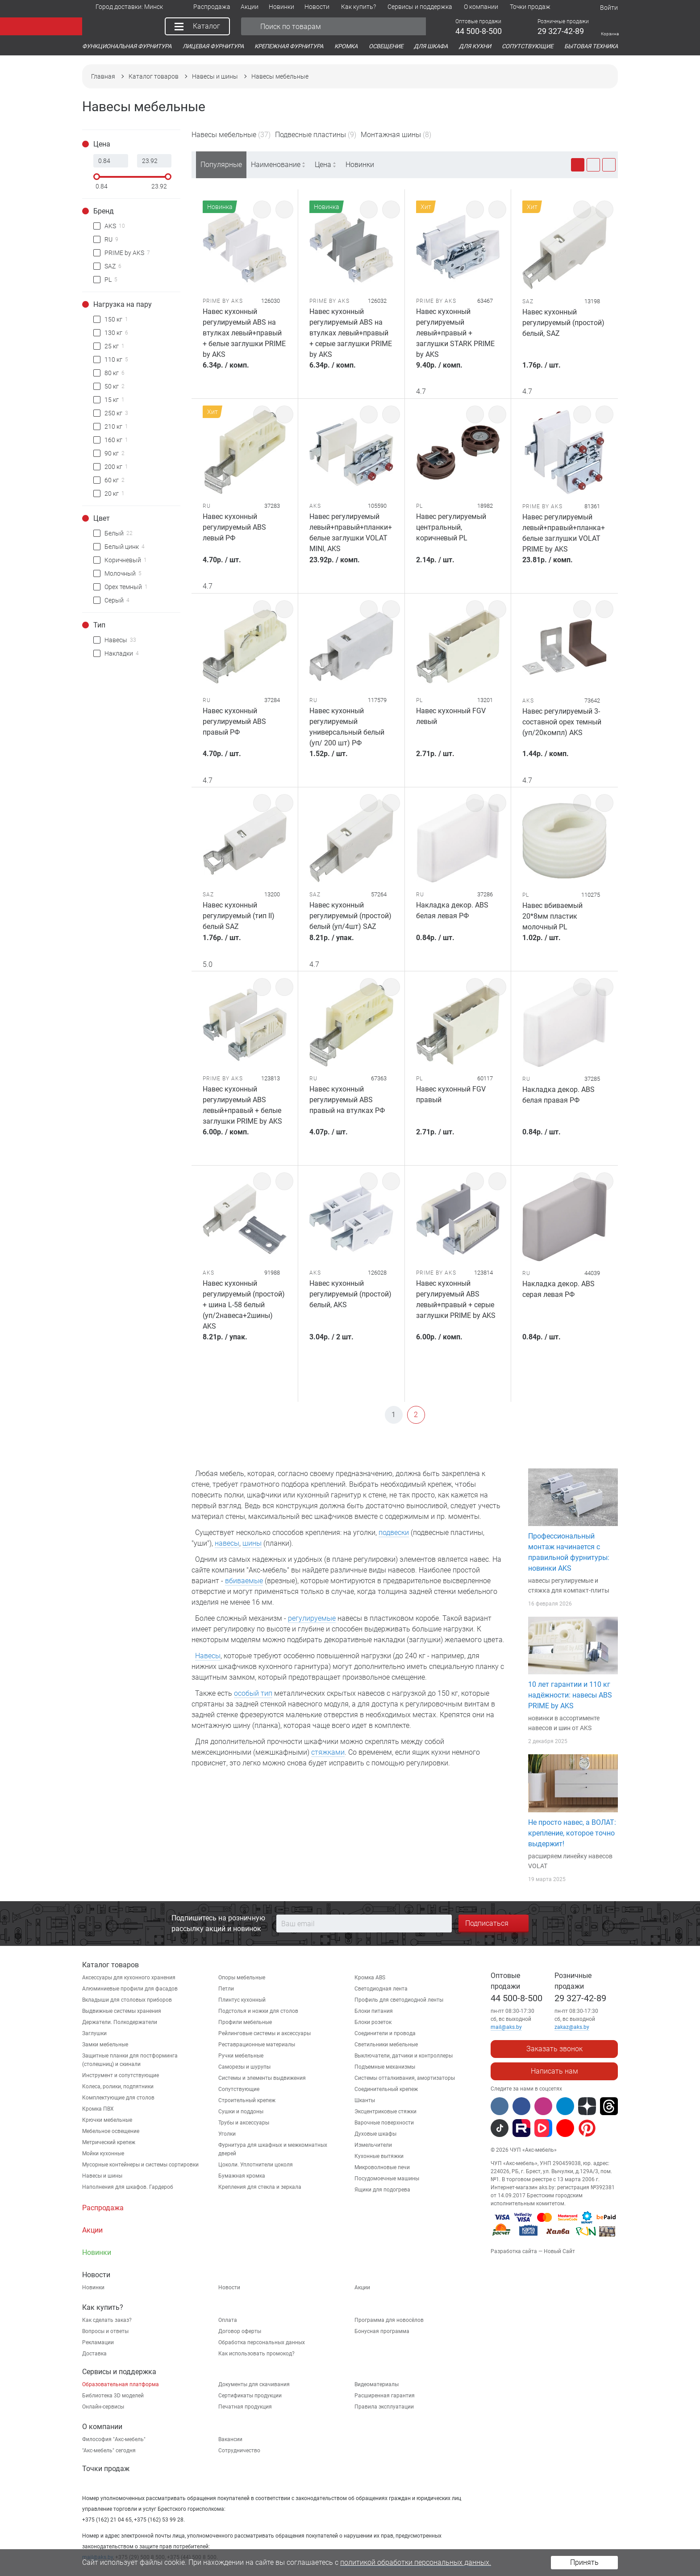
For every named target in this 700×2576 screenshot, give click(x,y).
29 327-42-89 (580, 1998)
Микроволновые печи (382, 2167)
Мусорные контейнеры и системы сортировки (140, 2165)
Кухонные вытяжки (379, 2156)
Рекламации (98, 2342)
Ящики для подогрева (382, 2190)
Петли (226, 1989)
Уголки (227, 2134)
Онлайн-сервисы (103, 2407)
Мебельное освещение (110, 2131)
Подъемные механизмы (384, 2067)
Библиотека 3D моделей (113, 2395)
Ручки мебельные (240, 2056)
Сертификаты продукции (250, 2395)
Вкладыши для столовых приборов (127, 2000)
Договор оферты (239, 2331)
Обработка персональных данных (261, 2342)
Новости (229, 2287)
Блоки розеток (373, 2022)
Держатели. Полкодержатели (119, 2022)
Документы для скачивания (254, 2384)
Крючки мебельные (107, 2120)
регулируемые (312, 1618)
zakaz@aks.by (571, 2027)
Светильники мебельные (386, 2044)
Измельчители (373, 2145)
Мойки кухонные (103, 2153)
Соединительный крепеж (386, 2089)
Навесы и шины (102, 2176)
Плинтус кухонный (242, 2000)
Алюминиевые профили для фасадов (130, 1989)
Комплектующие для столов (118, 2098)
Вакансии (230, 2439)
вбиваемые (244, 1581)
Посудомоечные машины (386, 2178)
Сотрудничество (239, 2450)
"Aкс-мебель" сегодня (109, 2450)
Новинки (360, 164)
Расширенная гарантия (384, 2395)
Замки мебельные (105, 2044)
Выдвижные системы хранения (121, 2011)
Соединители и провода (385, 2033)
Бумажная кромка (241, 2176)
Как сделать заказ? (107, 2320)
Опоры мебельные (241, 1977)
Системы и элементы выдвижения (262, 2078)
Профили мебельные (245, 2022)
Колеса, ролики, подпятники (118, 2086)
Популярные (221, 164)
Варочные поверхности (384, 2123)
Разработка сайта (514, 2251)
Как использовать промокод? (256, 2353)
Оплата (227, 2320)
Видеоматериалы (376, 2384)
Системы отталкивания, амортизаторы (404, 2078)
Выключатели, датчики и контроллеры (403, 2056)
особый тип (253, 1693)
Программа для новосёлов (389, 2320)
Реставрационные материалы (256, 2044)
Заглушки (94, 2033)
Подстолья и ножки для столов (258, 2011)
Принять (584, 2562)
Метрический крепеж (108, 2142)
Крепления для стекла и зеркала (259, 2187)
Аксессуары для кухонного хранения (128, 1977)
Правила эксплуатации (384, 2407)
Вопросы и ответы (105, 2331)
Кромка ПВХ (98, 2109)
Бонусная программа (381, 2331)
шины (252, 1543)
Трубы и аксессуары (243, 2123)
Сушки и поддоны (240, 2111)
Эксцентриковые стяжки (385, 2111)
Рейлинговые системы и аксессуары (264, 2033)
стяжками (328, 1752)
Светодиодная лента (381, 1989)
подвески (394, 1532)
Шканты (364, 2100)
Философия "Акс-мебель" (114, 2439)
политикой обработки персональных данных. (415, 2562)
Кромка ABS (369, 1977)
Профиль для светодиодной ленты (398, 2000)
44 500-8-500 (516, 1998)
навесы (227, 1543)
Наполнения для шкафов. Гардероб (127, 2187)
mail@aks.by (506, 2027)
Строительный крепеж (246, 2100)
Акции (362, 2287)
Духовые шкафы (375, 2134)
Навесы (208, 1656)
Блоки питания (373, 2011)
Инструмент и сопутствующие (120, 2075)
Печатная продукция (245, 2407)
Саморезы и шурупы (244, 2067)
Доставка (94, 2353)
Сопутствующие (238, 2089)
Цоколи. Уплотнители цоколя (255, 2165)
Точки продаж (105, 2468)
